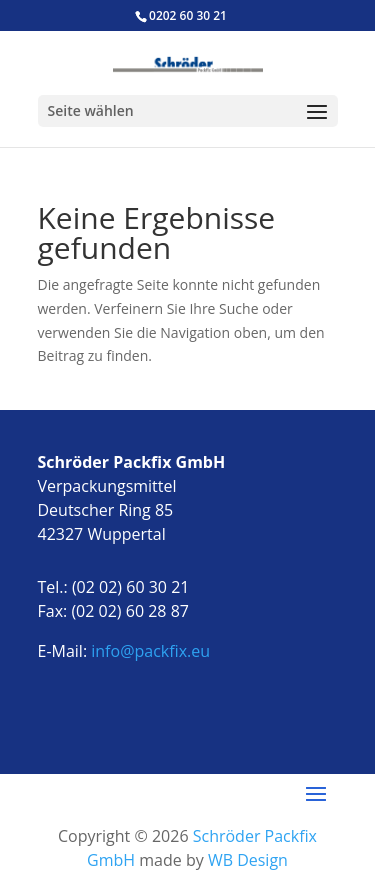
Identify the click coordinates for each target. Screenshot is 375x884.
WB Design (248, 860)
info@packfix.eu (150, 651)
